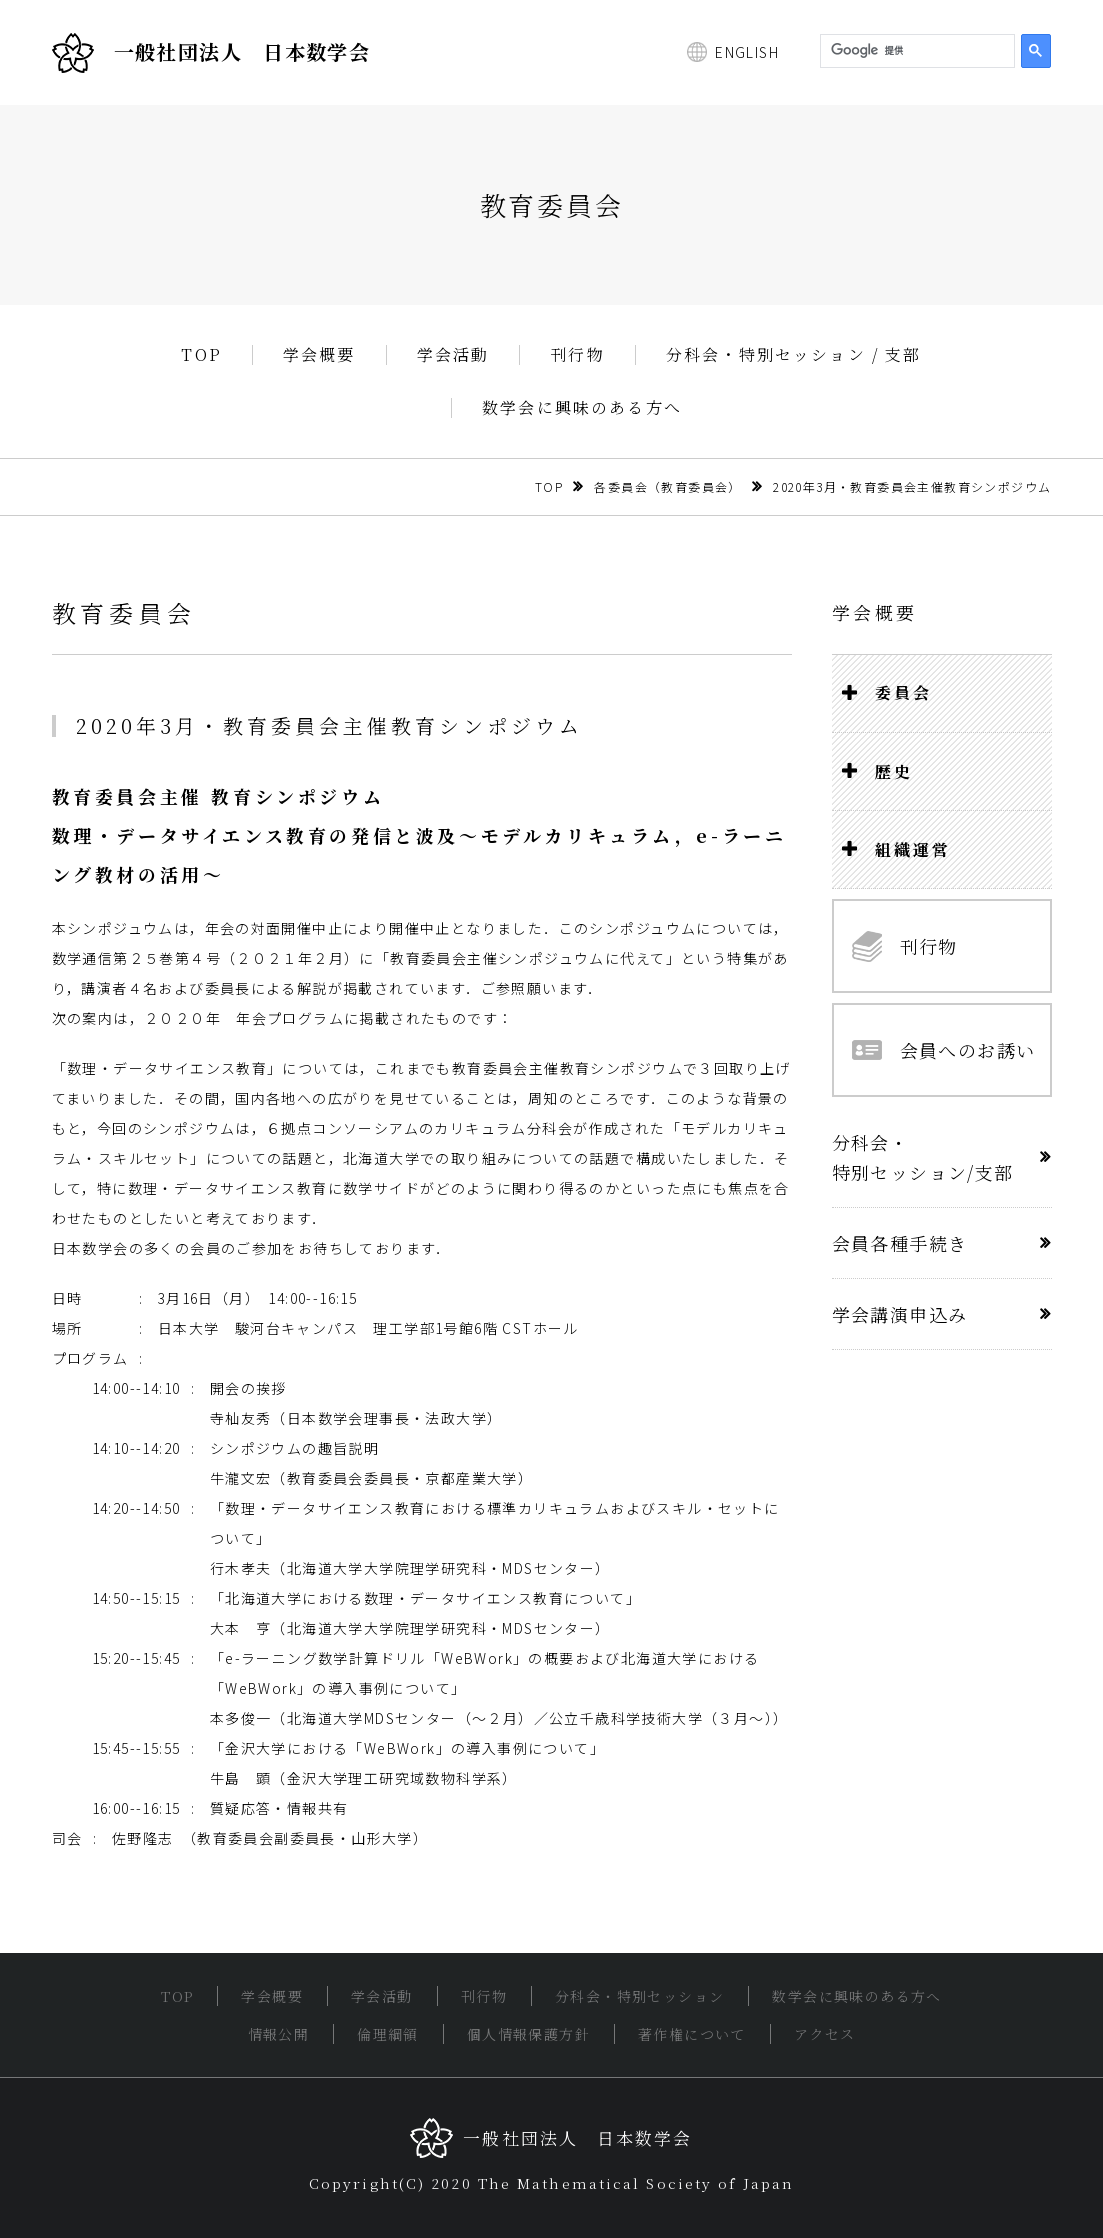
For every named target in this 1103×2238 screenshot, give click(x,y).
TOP (201, 355)
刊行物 (577, 355)
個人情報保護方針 (528, 2034)
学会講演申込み (900, 1314)
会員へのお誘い (944, 1050)
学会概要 (319, 355)
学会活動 (453, 355)
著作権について (692, 2034)
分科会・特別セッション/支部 (923, 1157)
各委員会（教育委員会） (667, 486)
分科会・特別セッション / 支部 (794, 355)
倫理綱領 (388, 2034)
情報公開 (279, 2034)
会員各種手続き (900, 1243)
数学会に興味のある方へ (582, 408)
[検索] (915, 51)
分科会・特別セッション (639, 1996)
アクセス (825, 2034)
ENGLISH (747, 52)
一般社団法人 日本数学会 (211, 53)
